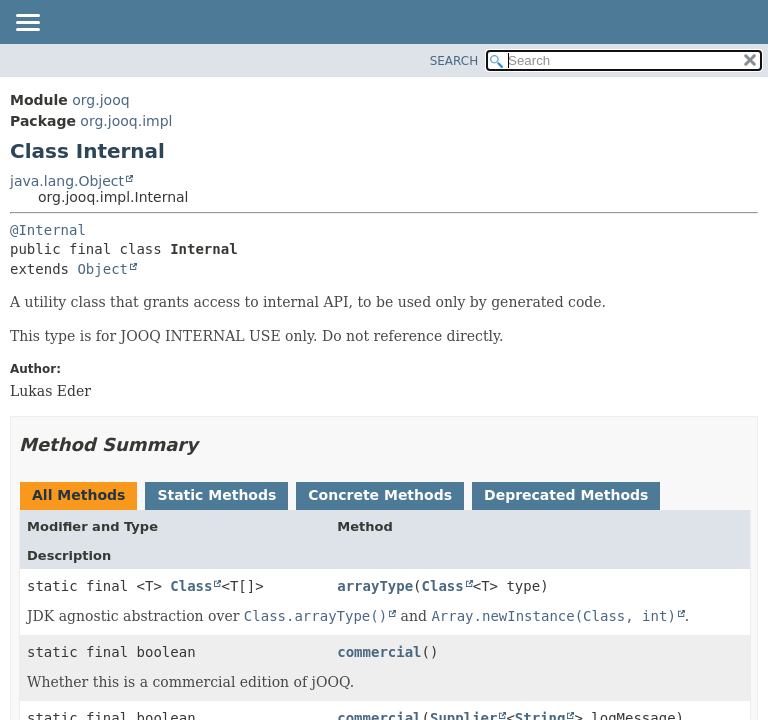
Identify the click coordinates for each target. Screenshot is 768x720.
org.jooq (100, 100)
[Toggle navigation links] (27, 24)
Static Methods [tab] (216, 495)
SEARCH (454, 61)
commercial (379, 652)
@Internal (48, 230)
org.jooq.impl (126, 121)
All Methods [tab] (78, 495)
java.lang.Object (67, 181)
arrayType (375, 586)
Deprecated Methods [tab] (566, 495)
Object (102, 269)
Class (191, 586)
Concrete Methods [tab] (380, 495)
